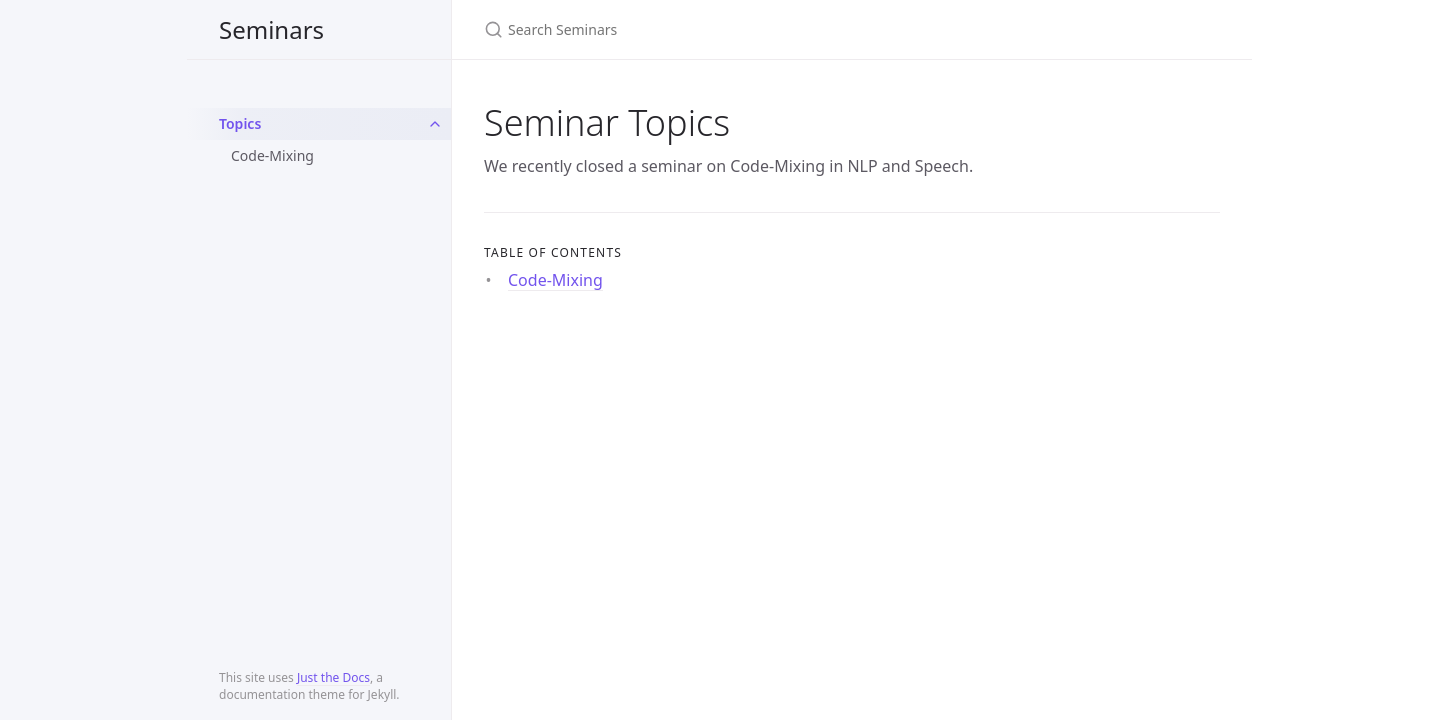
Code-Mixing (272, 155)
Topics (240, 123)
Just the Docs (333, 677)
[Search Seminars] (720, 29)
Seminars (271, 29)
